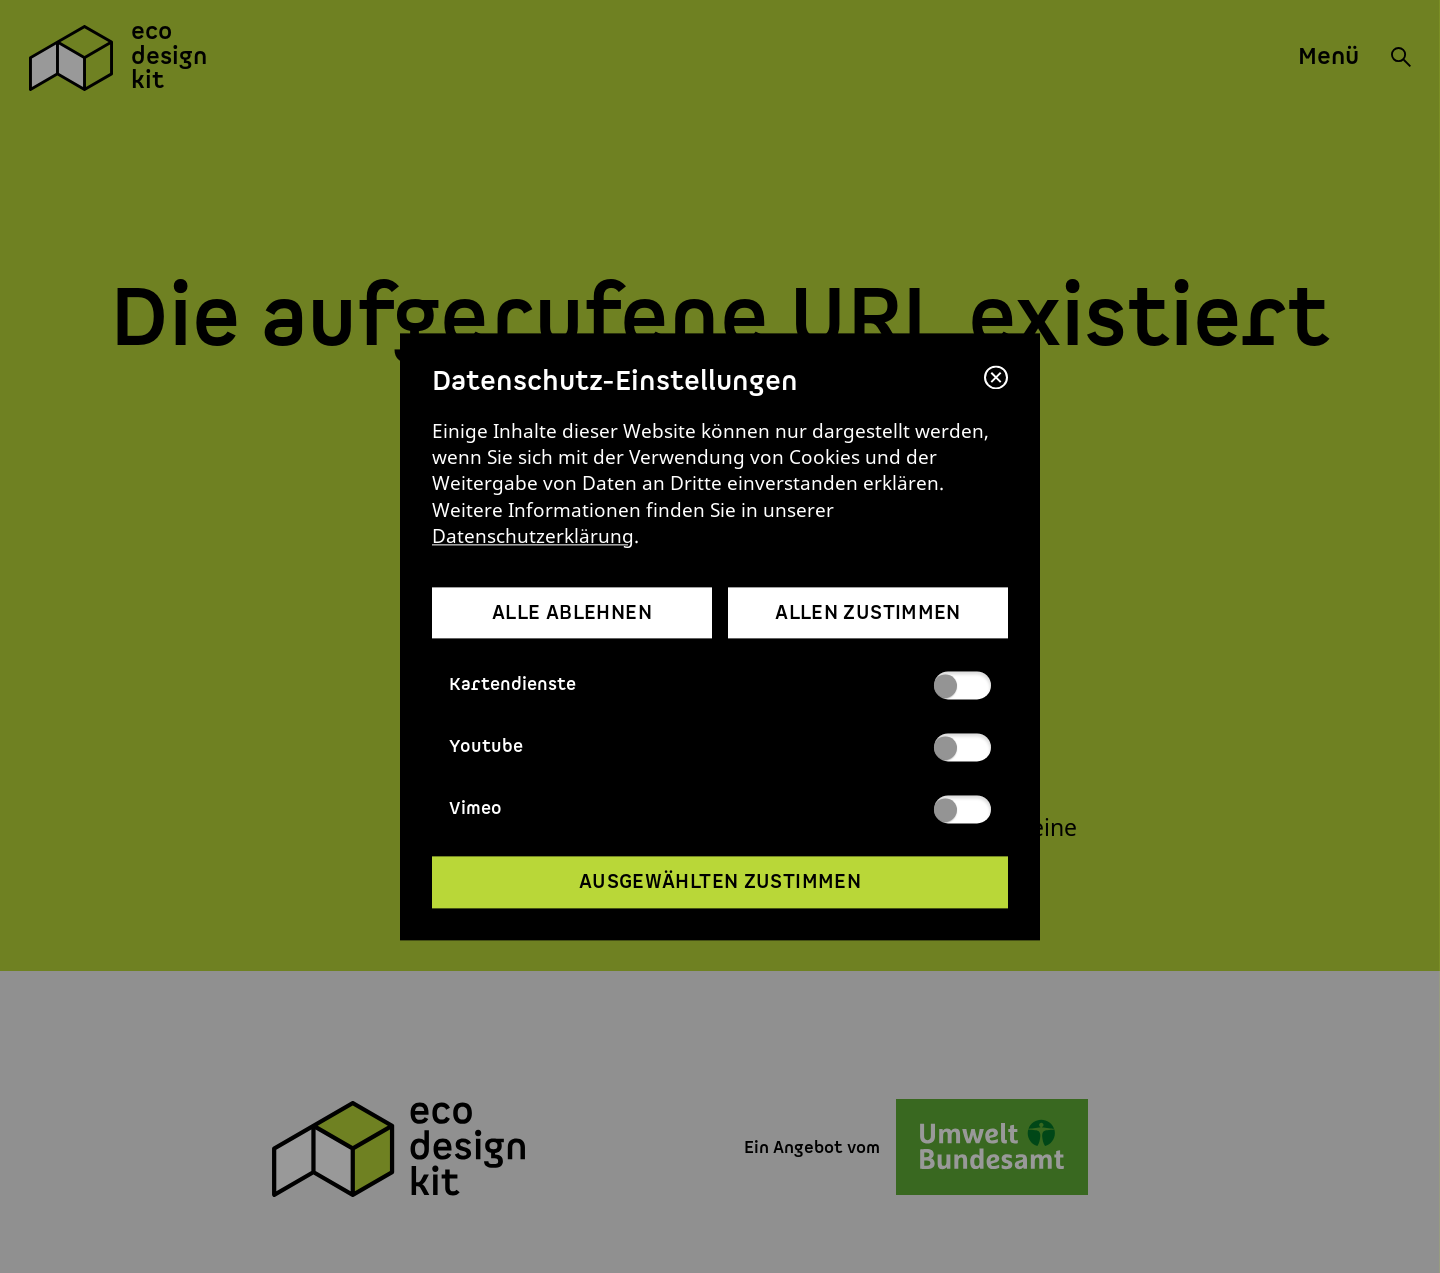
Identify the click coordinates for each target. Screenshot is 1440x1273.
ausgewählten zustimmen (720, 883)
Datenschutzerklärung (533, 535)
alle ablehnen (572, 613)
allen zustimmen (868, 613)
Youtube (720, 747)
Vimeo (720, 809)
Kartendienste (720, 685)
